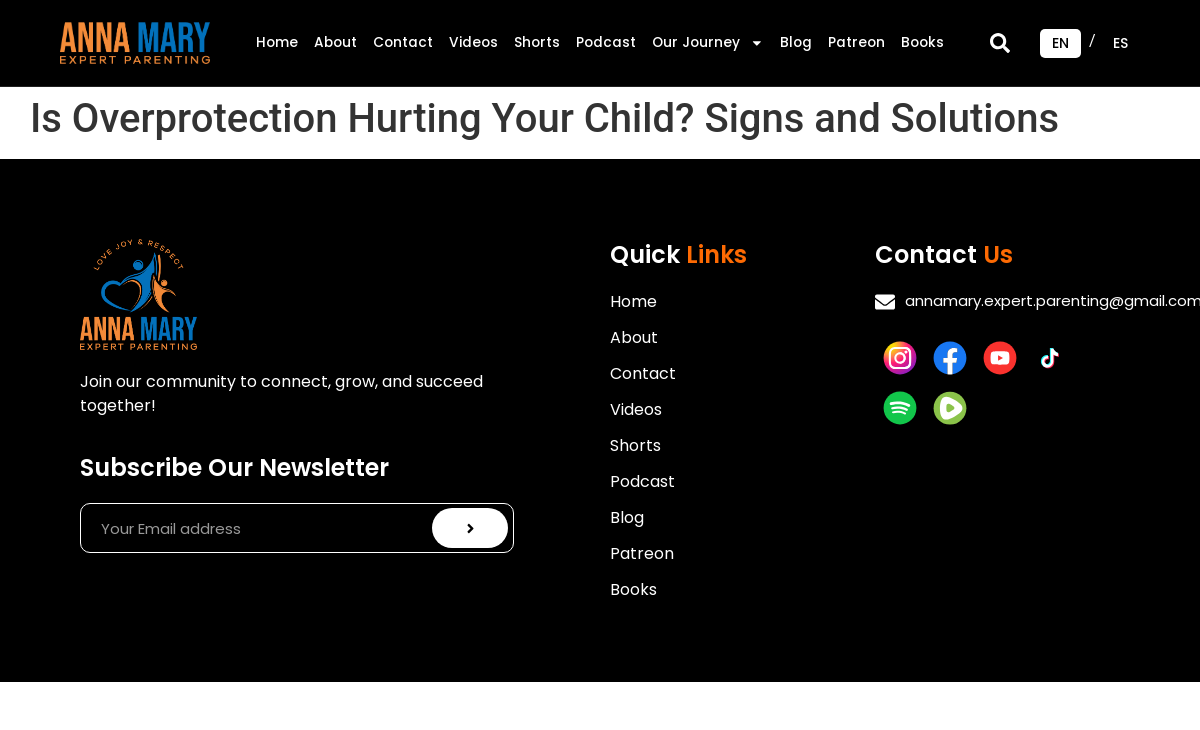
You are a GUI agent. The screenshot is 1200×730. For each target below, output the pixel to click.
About (335, 42)
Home (277, 42)
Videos (473, 42)
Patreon (856, 42)
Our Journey (708, 43)
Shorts (537, 42)
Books (922, 42)
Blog (796, 42)
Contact (403, 42)
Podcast (606, 42)
